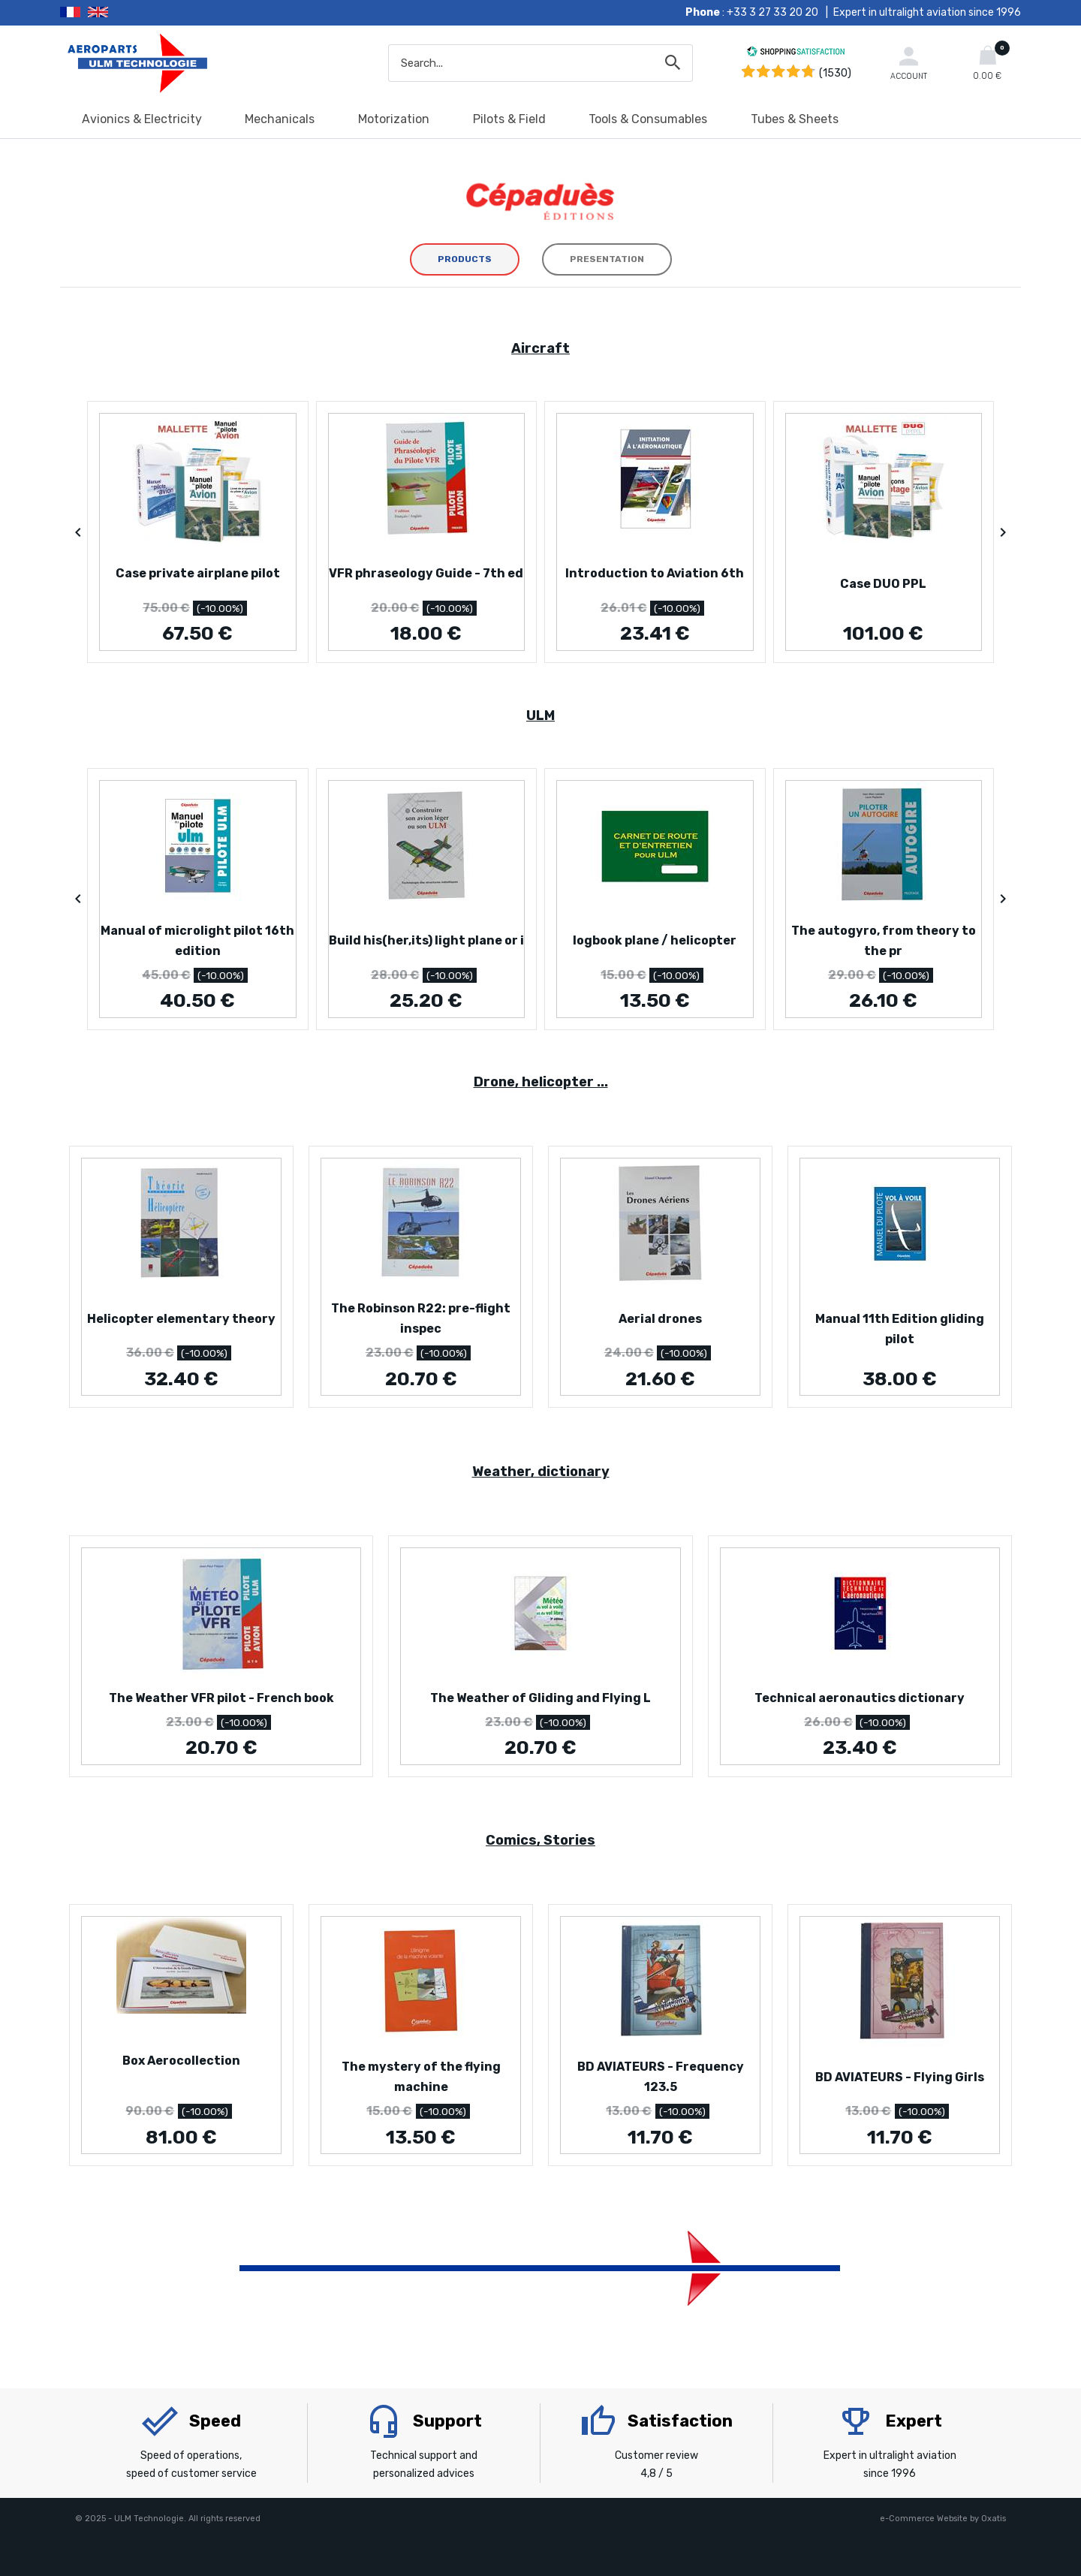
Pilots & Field (509, 119)
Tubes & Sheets (795, 119)
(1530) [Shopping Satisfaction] (835, 73)
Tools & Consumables (648, 119)
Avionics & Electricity (142, 119)
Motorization (393, 119)
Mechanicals (280, 119)
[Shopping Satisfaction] (796, 53)
